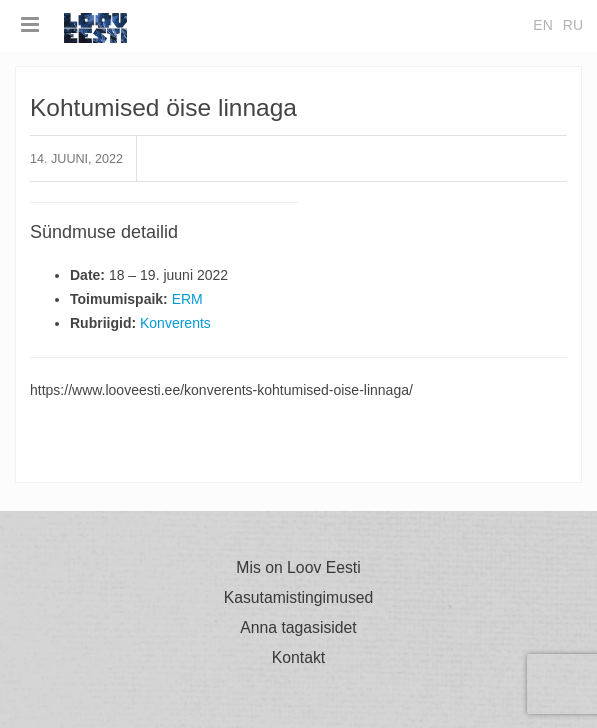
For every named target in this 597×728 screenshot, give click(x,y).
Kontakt (298, 658)
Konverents (175, 323)
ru (573, 25)
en (542, 25)
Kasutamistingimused (299, 598)
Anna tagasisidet (298, 628)
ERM (187, 299)
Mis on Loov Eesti (298, 568)
